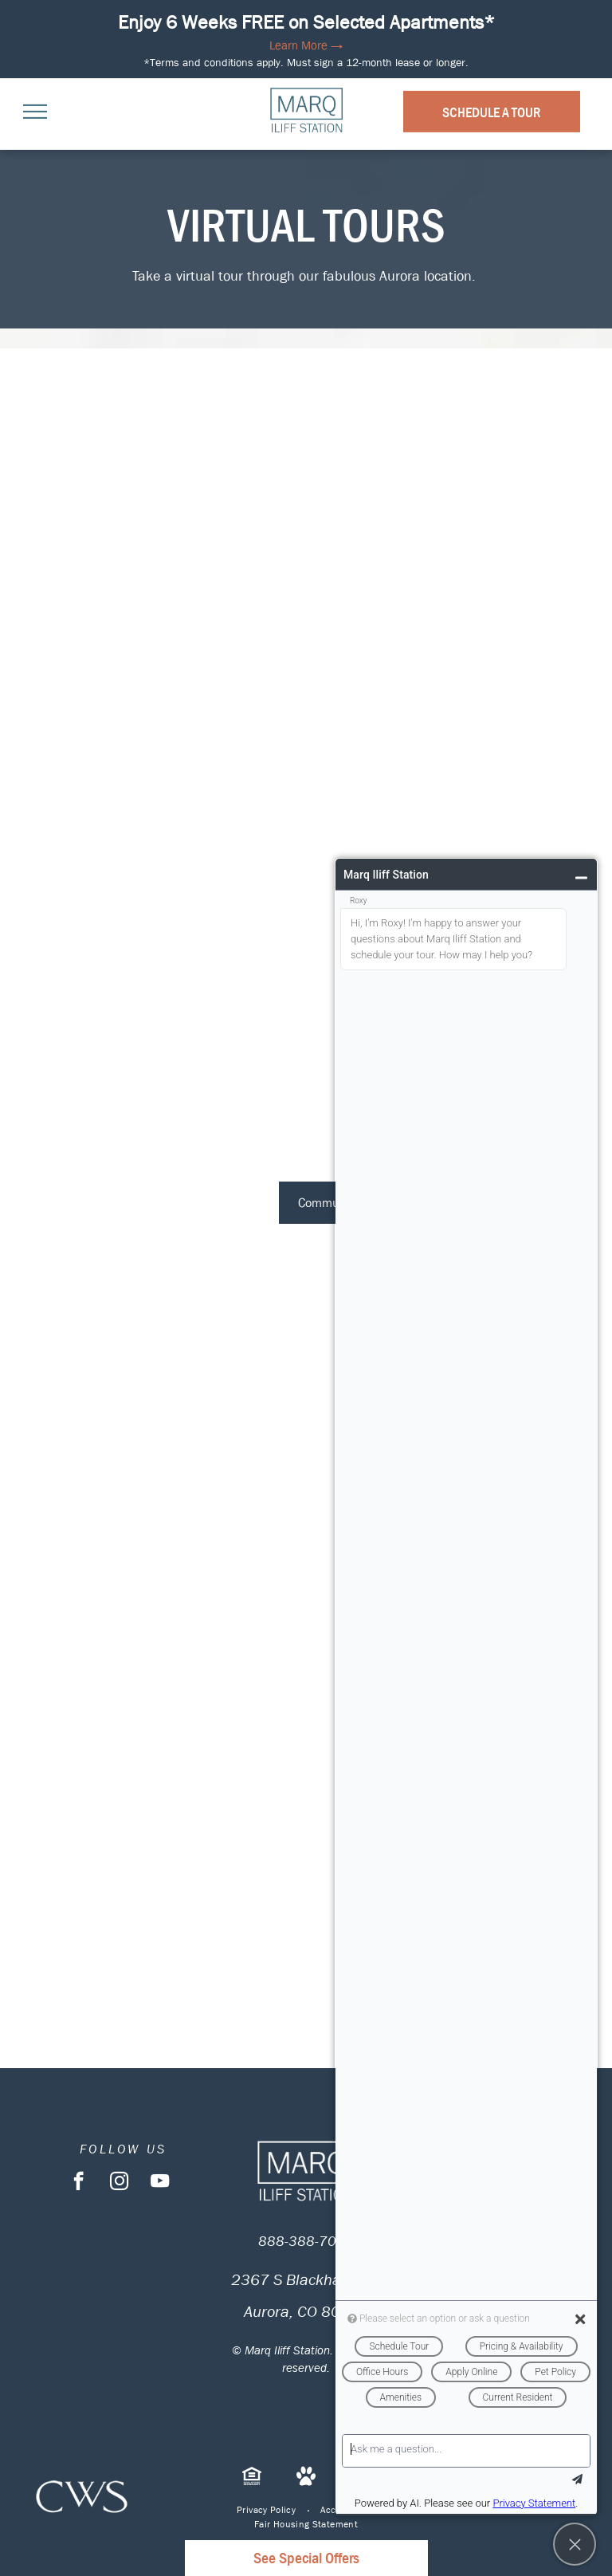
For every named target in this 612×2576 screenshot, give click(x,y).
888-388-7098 (306, 2241)
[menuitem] (266, 2510)
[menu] (35, 111)
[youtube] (160, 2183)
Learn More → (306, 45)
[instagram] (119, 2183)
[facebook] (78, 2183)
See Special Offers (306, 2558)
